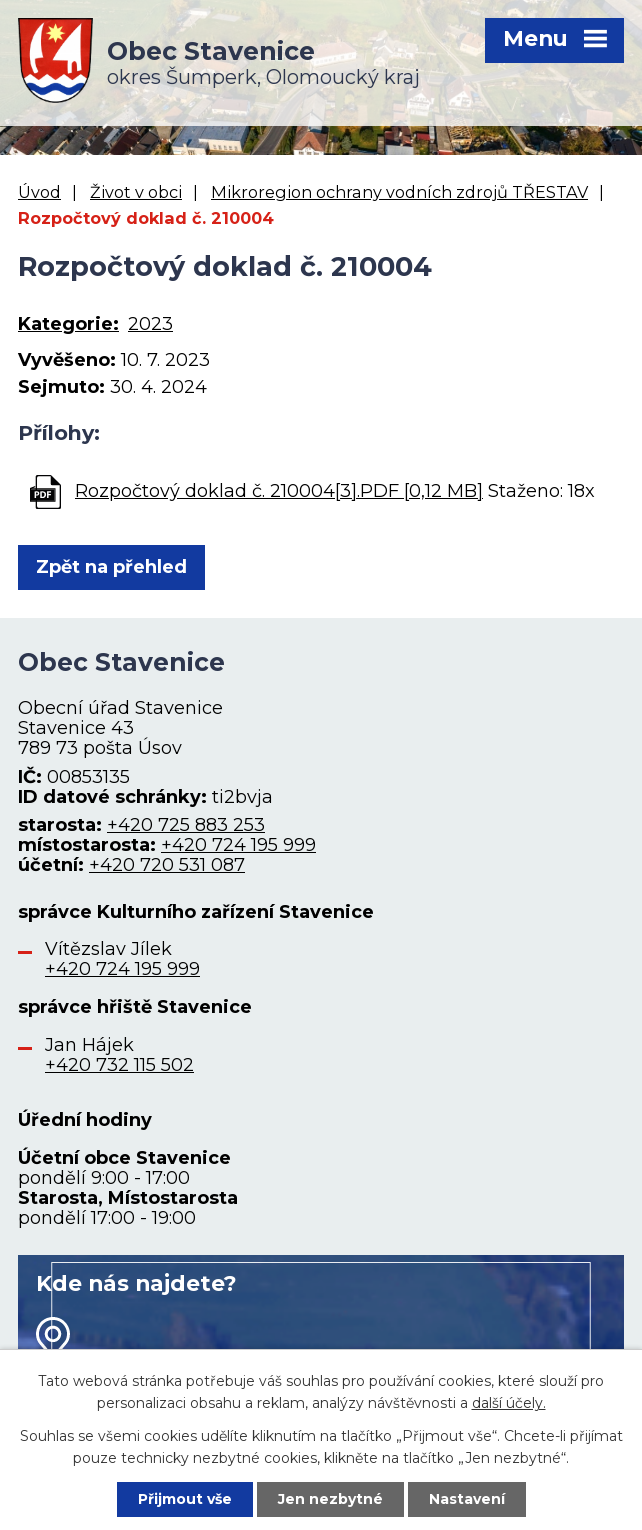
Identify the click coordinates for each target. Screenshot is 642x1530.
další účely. (509, 1403)
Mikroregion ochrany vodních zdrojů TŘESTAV (399, 192)
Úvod (39, 192)
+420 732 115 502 (119, 1065)
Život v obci (136, 192)
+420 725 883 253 (186, 825)
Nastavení (467, 1499)
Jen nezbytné (330, 1499)
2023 (150, 324)
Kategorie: (68, 324)
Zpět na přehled (111, 567)
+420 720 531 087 (167, 865)
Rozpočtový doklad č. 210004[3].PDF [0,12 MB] (279, 491)
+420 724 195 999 (238, 845)
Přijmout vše (185, 1499)
